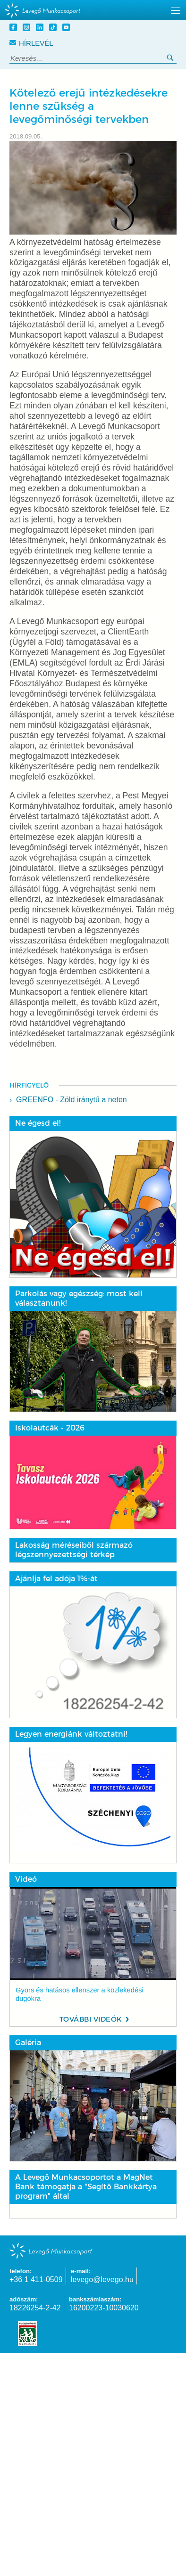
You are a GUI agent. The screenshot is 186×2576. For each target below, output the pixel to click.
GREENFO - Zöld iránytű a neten (71, 1100)
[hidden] (93, 10)
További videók (90, 2019)
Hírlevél (31, 43)
